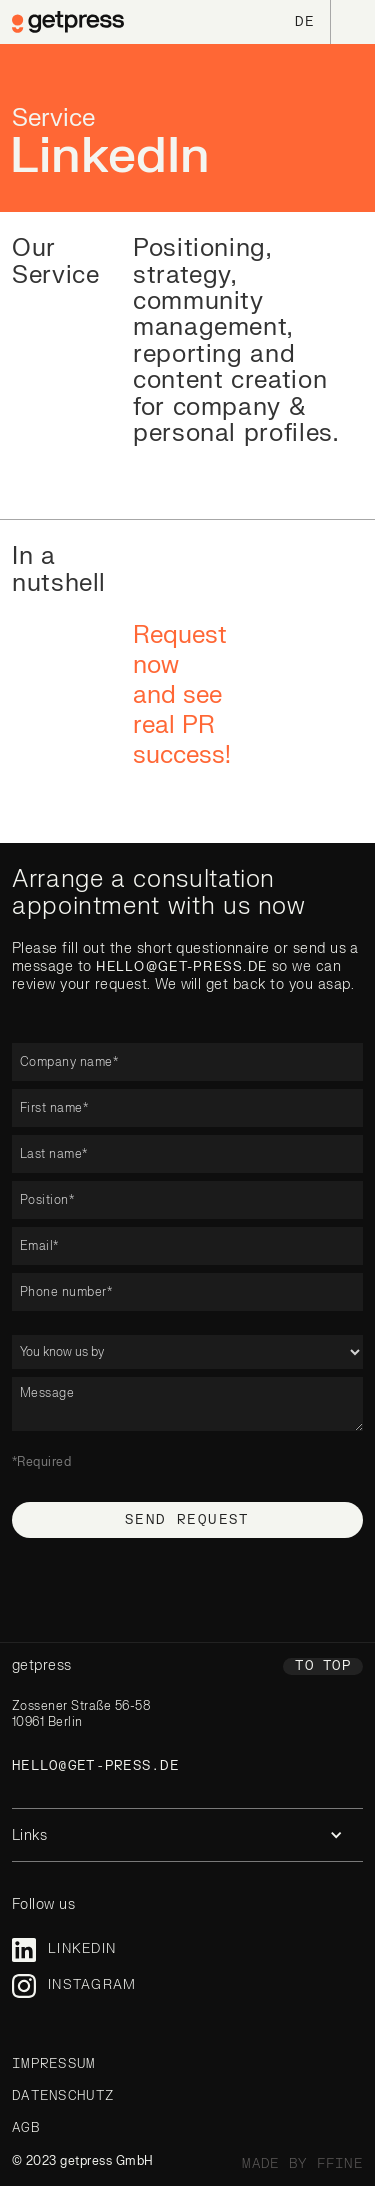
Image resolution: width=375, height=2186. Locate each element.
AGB (26, 2128)
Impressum (54, 2064)
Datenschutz (63, 2096)
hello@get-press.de (181, 967)
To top (323, 1666)
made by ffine (302, 2164)
